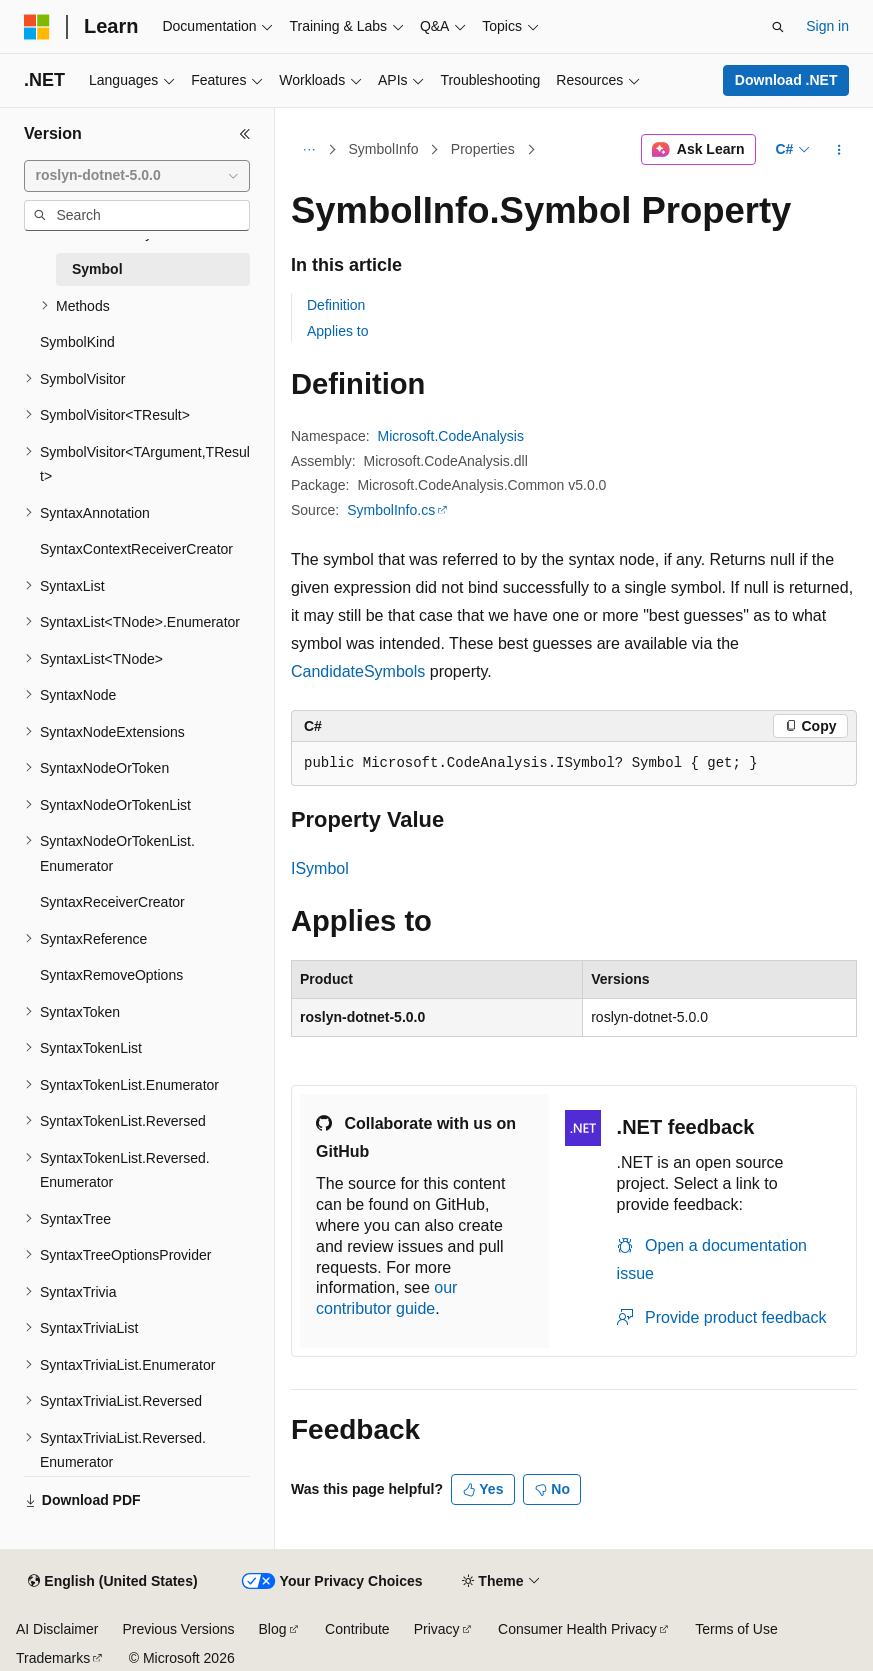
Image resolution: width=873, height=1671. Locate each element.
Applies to (337, 331)
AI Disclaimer (57, 1629)
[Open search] (778, 27)
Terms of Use (736, 1629)
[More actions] (839, 150)
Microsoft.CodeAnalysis (451, 436)
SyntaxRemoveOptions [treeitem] (111, 975)
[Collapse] (245, 134)
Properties (483, 149)
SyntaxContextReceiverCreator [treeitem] (136, 549)
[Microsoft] (37, 27)
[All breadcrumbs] (308, 150)
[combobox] (137, 176)
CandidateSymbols (358, 671)
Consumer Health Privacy (577, 1629)
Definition (336, 305)
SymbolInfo (384, 149)
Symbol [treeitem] (97, 269)
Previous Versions (178, 1629)
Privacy (437, 1629)
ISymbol (320, 868)
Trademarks (53, 1658)
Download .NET (786, 80)
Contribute (357, 1629)
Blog (273, 1629)
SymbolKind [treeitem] (77, 342)
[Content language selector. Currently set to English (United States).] (112, 1582)
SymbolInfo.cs (391, 510)
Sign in (827, 26)
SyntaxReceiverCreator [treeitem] (112, 902)
